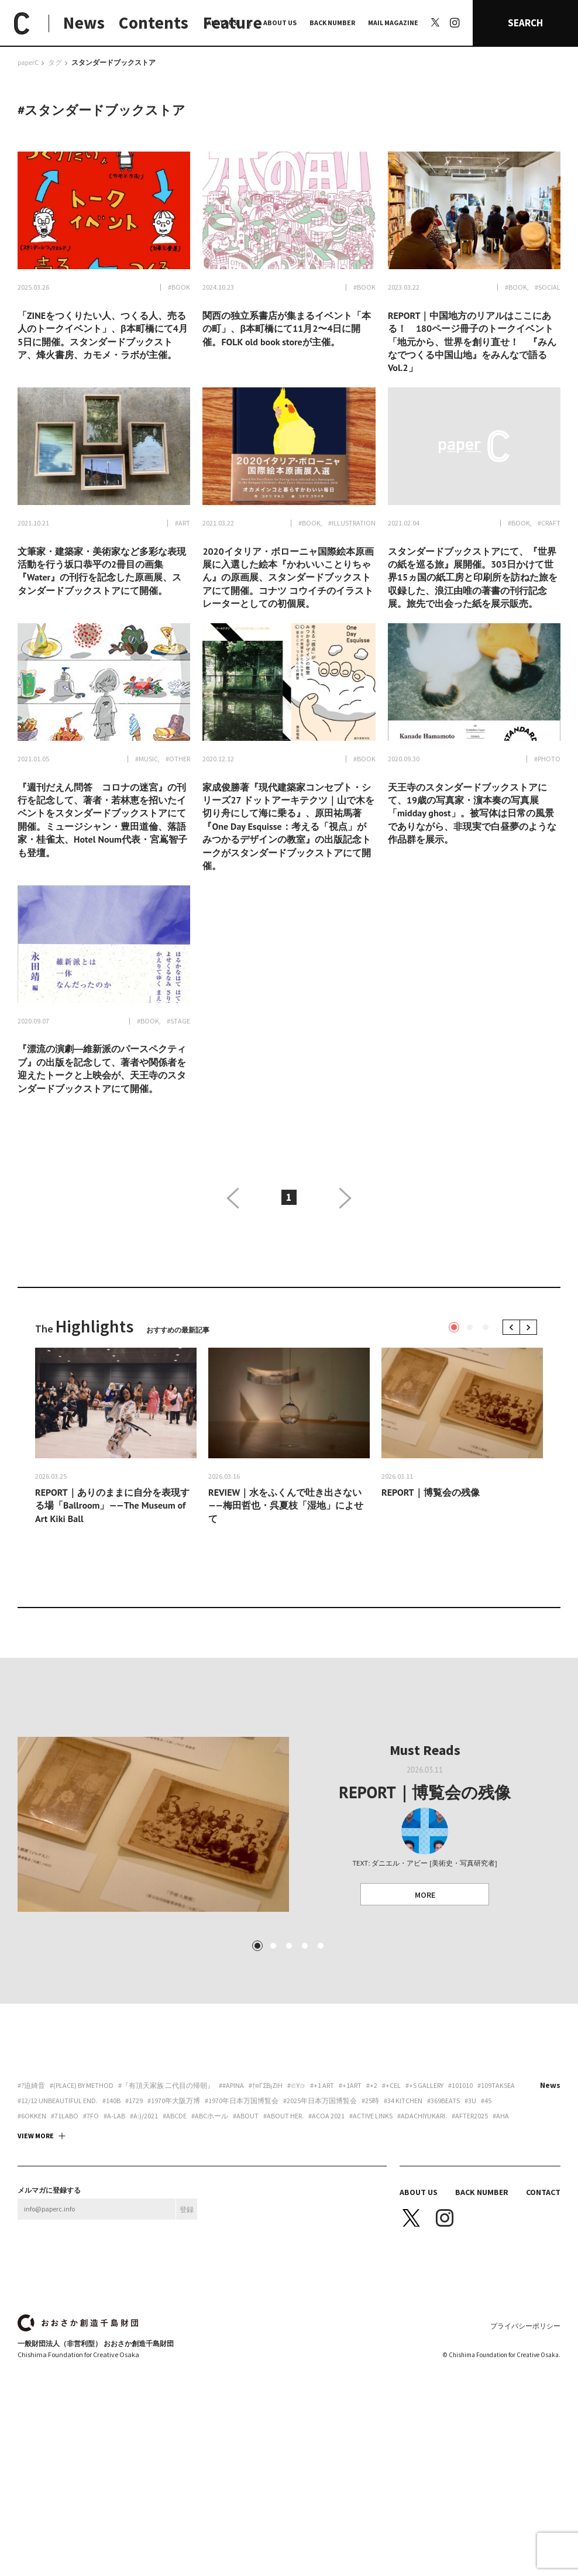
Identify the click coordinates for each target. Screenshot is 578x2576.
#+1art (350, 2182)
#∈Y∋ (296, 2182)
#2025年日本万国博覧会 (320, 2197)
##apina (231, 2182)
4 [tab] (305, 2042)
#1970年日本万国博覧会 (241, 2197)
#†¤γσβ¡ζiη (266, 2182)
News (84, 22)
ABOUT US (280, 22)
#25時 (370, 2197)
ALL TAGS (222, 22)
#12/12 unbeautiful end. (58, 2197)
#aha (501, 2212)
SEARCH (525, 22)
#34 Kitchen (403, 2197)
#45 (486, 2197)
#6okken (32, 2212)
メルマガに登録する (49, 2286)
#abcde (175, 2212)
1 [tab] (454, 1327)
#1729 (134, 2197)
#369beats (443, 2197)
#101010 (460, 2182)
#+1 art (322, 2182)
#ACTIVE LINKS (371, 2212)
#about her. (283, 2212)
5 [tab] (321, 2042)
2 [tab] (470, 1327)
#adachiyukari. (422, 2212)
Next (530, 1327)
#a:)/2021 (144, 2212)
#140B (111, 2197)
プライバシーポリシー (525, 2422)
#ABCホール (209, 2212)
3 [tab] (485, 1327)
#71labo (64, 2212)
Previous (513, 1327)
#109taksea (496, 2182)
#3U (470, 2197)
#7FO (91, 2212)
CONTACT (543, 2288)
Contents (153, 22)
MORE (425, 1895)
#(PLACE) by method (81, 2182)
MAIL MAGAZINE (393, 22)
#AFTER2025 (470, 2212)
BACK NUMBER (332, 22)
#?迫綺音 (31, 2182)
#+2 (371, 2182)
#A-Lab (114, 2212)
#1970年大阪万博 (173, 2197)
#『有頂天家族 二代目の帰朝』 (166, 2182)
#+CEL (391, 2182)
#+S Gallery (424, 2182)
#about (246, 2212)
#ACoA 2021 (326, 2212)
